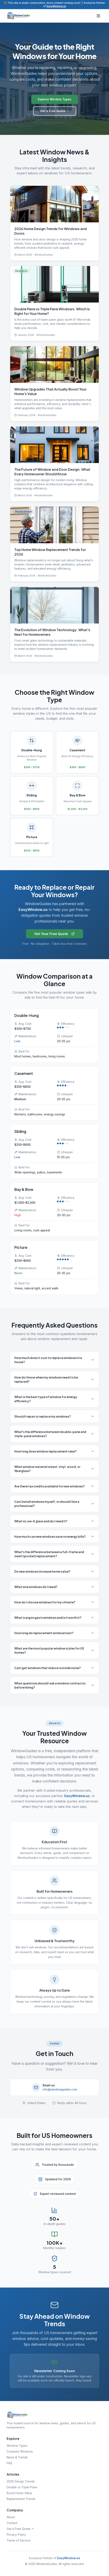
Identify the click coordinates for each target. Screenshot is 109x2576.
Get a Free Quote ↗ (20, 2528)
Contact (12, 2523)
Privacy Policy (16, 2534)
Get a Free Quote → (54, 112)
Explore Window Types (54, 100)
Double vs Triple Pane (22, 2487)
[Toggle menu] (98, 16)
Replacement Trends (21, 2499)
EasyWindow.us (56, 6)
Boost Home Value (19, 2493)
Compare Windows (20, 2451)
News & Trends (17, 2457)
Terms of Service (18, 2540)
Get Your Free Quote (54, 934)
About (11, 2517)
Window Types (17, 2445)
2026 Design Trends (21, 2481)
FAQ (9, 2463)
